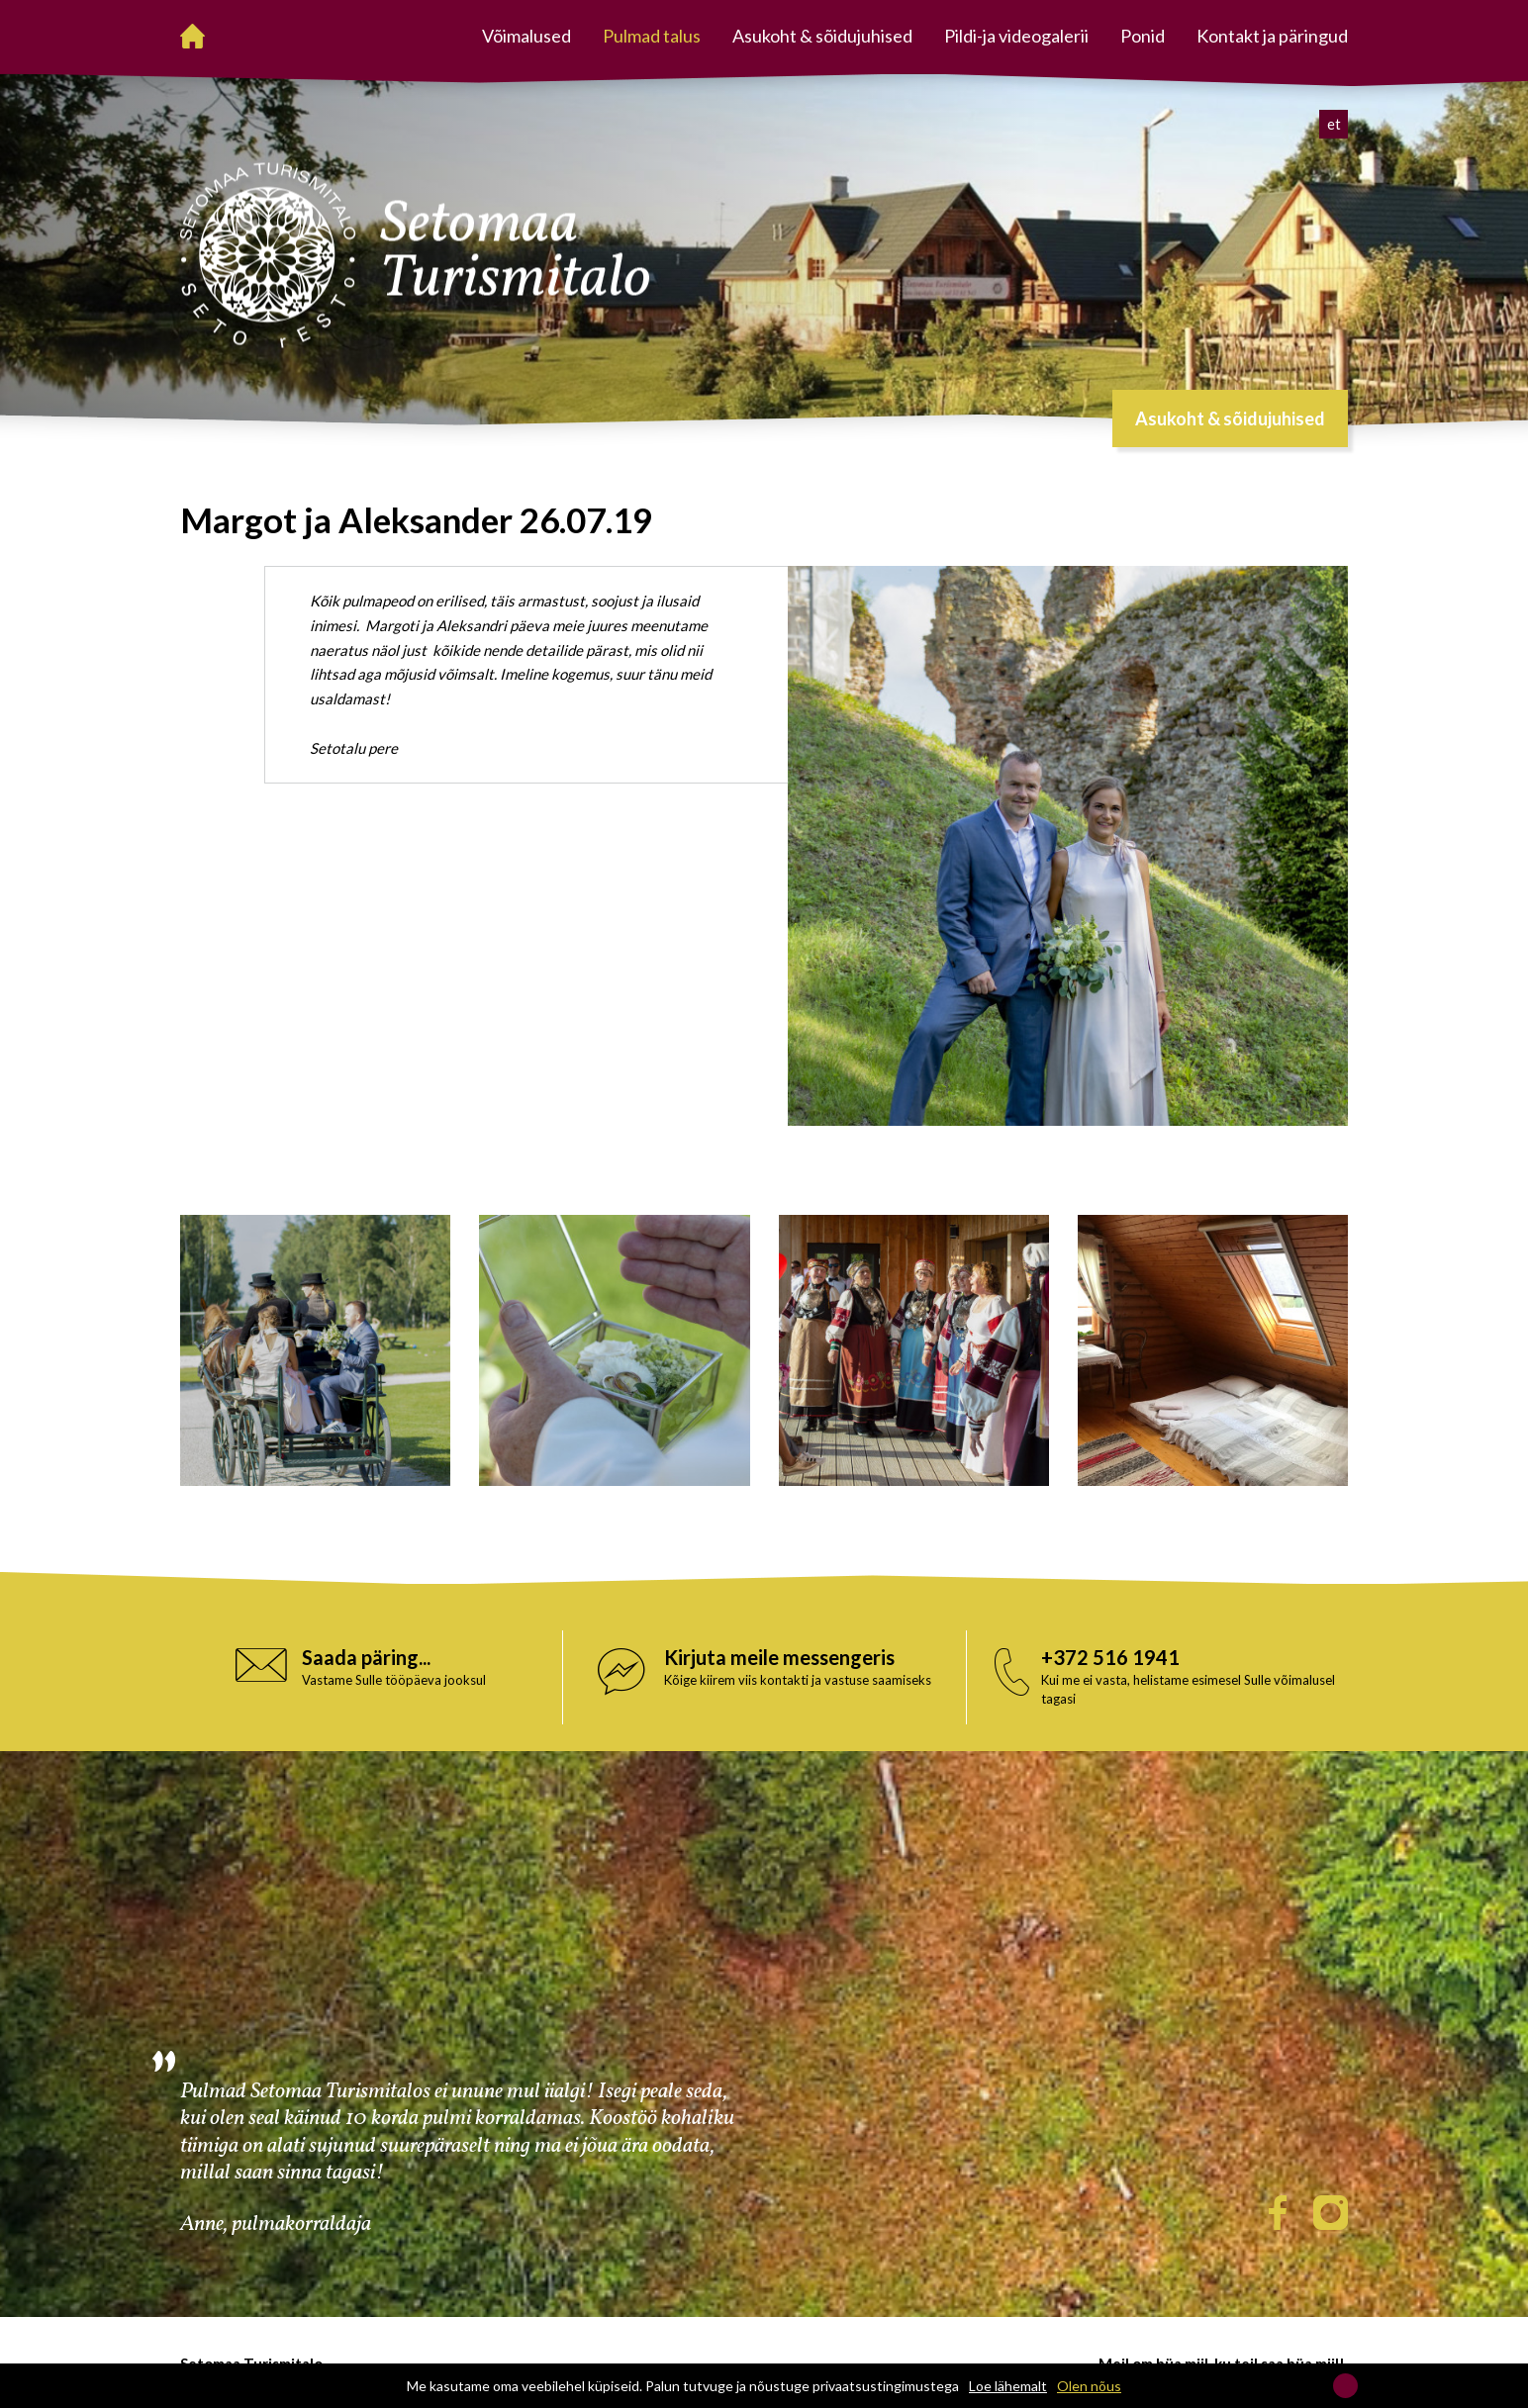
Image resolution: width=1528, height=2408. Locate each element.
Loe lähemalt (1008, 2385)
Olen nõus (1089, 2385)
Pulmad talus (652, 35)
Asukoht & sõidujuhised (822, 35)
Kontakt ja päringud (1272, 35)
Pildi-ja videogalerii (1016, 35)
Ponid (1142, 35)
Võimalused (526, 35)
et (1334, 124)
